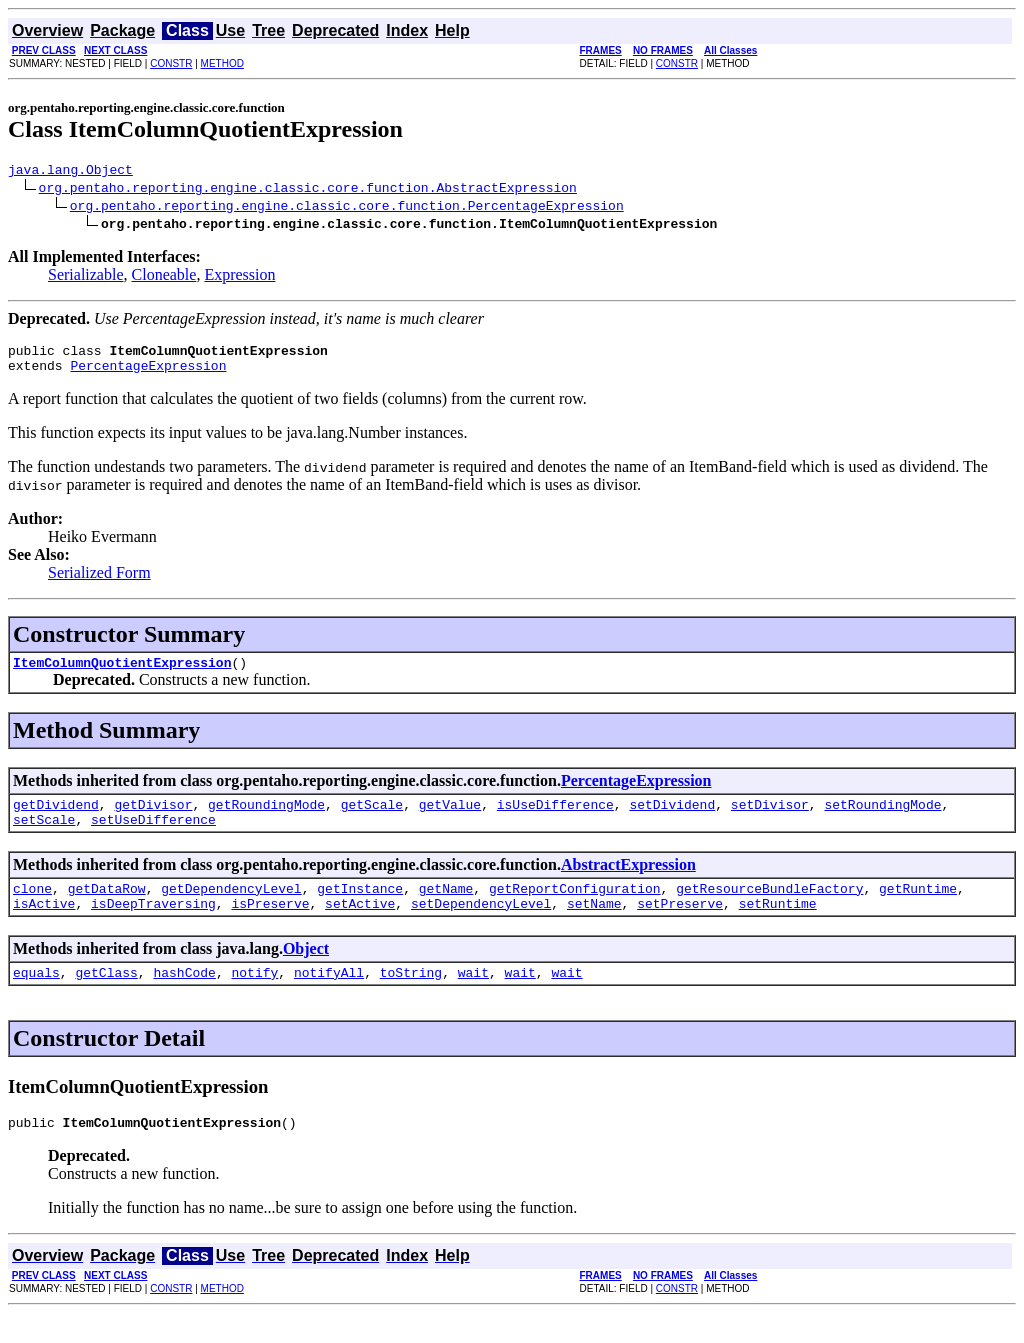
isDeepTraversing (153, 927)
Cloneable (164, 277)
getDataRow (107, 909)
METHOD (222, 63)
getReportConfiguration (575, 909)
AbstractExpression (628, 882)
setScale (44, 837)
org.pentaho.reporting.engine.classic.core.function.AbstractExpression (308, 190)
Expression (239, 277)
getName (446, 909)
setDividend (672, 819)
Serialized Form (99, 581)
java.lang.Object (70, 172)
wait (473, 999)
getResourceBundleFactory (769, 909)
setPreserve (680, 927)
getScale (372, 819)
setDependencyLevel (481, 927)
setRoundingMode (882, 819)
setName (594, 927)
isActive (44, 927)
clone (32, 909)
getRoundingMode (266, 819)
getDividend (56, 819)
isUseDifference (555, 819)
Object (306, 972)
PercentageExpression (148, 374)
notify (254, 999)
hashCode (184, 999)
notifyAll (329, 999)
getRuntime (918, 909)
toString (411, 999)
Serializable (86, 277)
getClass (106, 999)
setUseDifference (153, 837)
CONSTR (171, 63)
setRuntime (778, 927)
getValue (450, 819)
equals (36, 999)
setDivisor (770, 819)
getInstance (360, 909)
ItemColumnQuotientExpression (122, 674)
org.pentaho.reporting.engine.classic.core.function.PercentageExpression (347, 208)
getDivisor (153, 819)
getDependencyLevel (231, 909)
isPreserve (270, 927)
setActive (360, 927)
